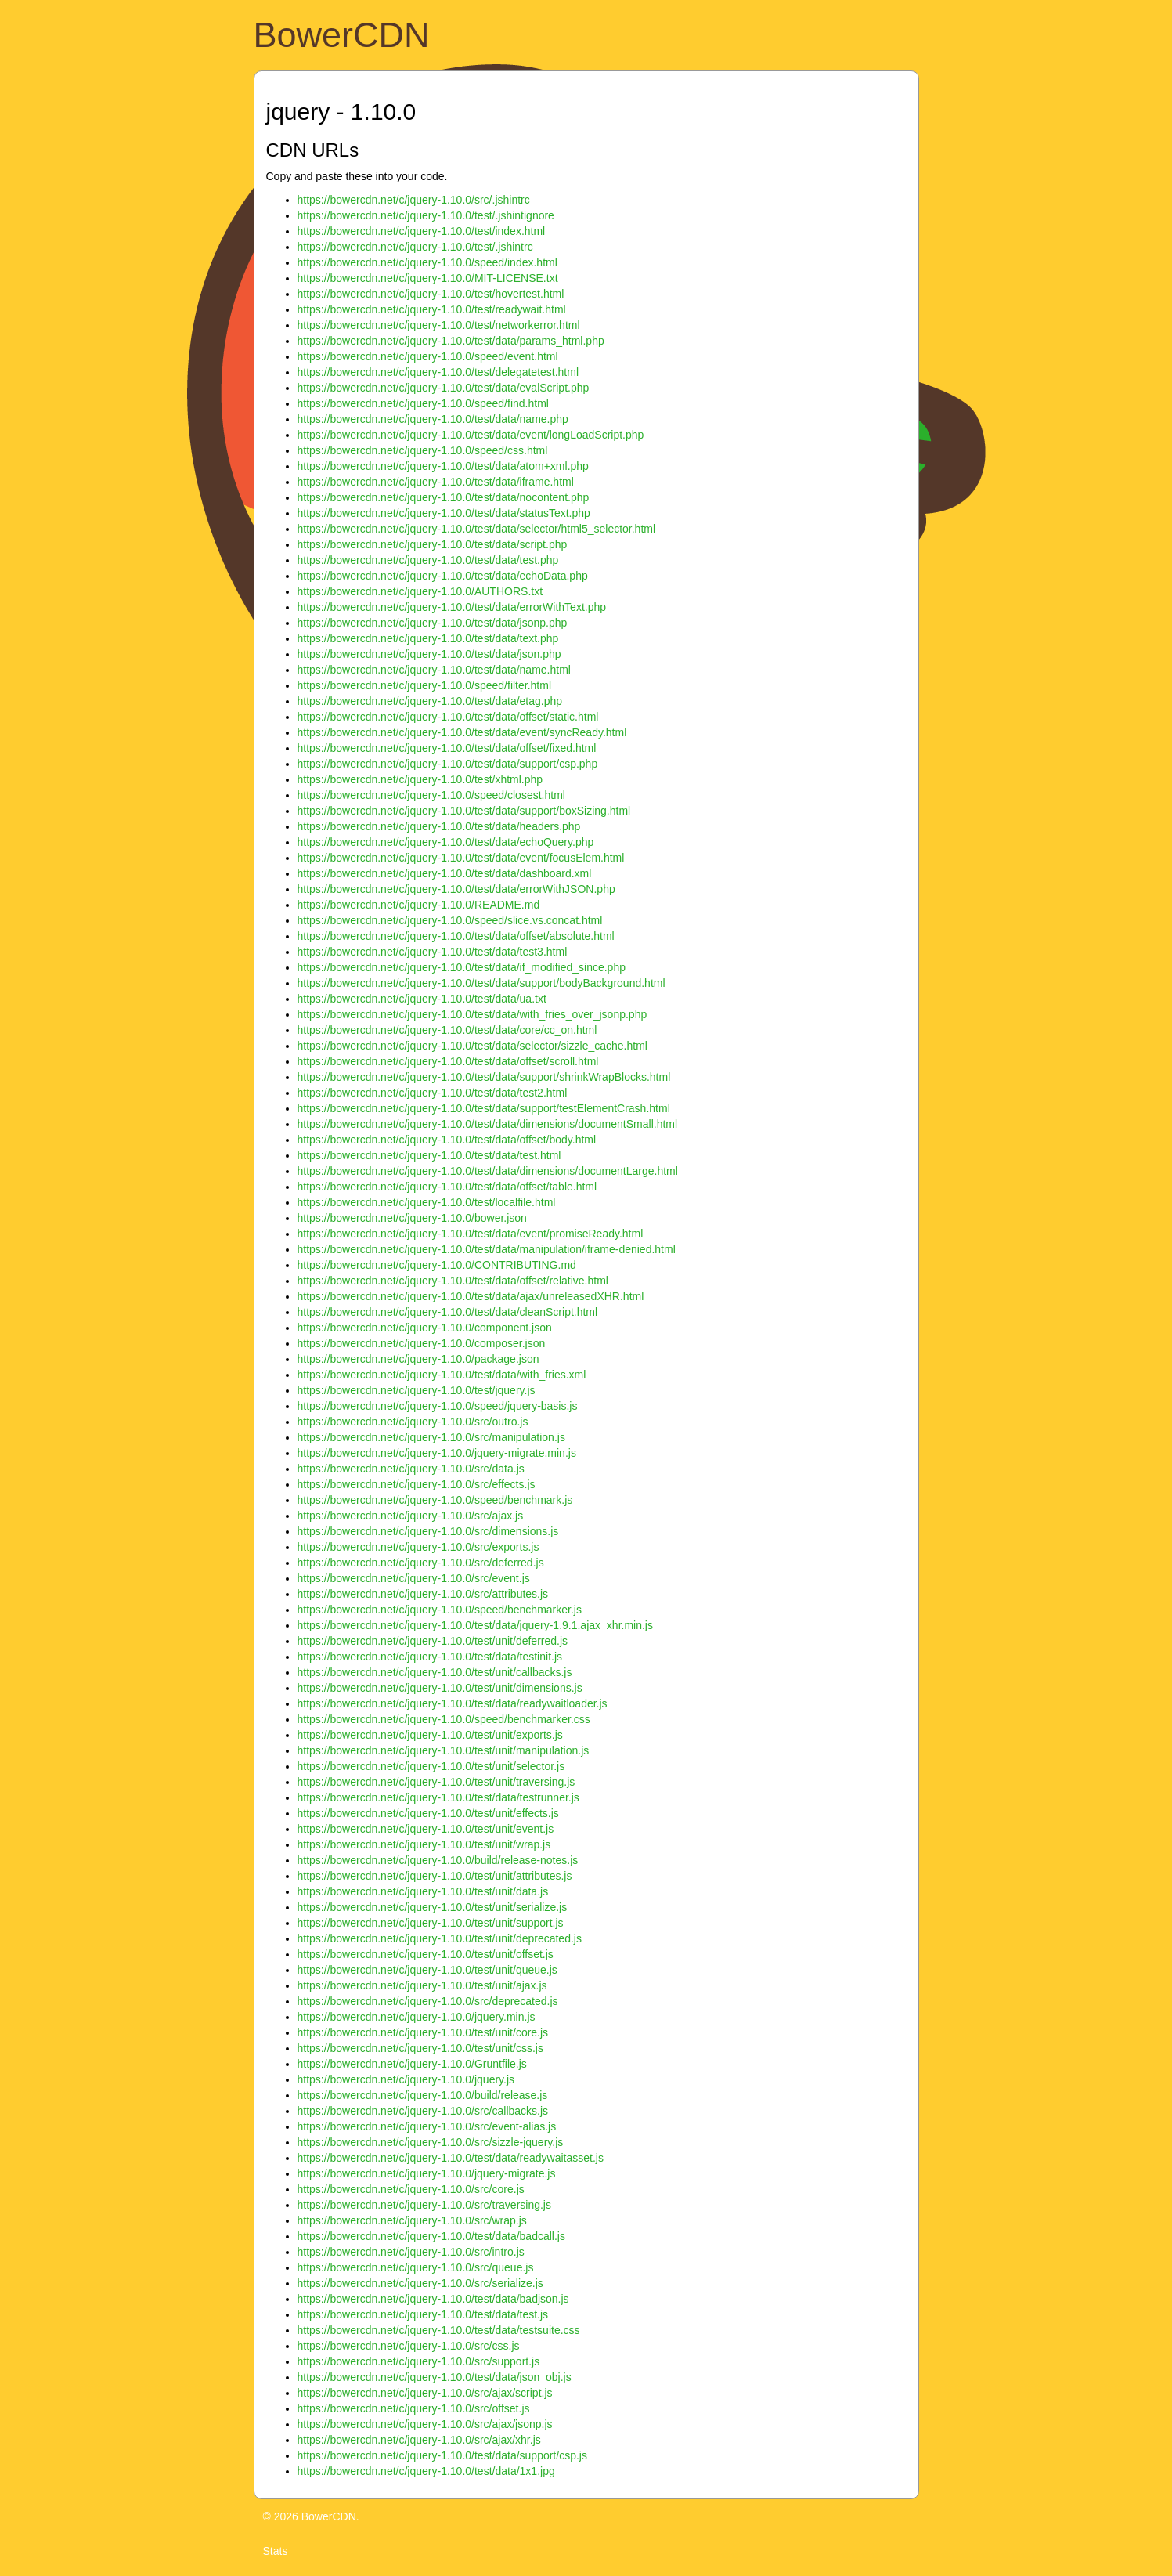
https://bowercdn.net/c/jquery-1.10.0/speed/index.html (427, 262)
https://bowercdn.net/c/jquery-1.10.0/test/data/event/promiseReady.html (471, 1233)
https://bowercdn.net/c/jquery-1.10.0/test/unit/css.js (420, 2048)
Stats (275, 2551)
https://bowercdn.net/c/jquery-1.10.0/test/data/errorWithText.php (452, 607)
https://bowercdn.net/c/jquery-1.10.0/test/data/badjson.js (433, 2298)
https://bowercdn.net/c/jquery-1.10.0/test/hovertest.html (431, 293)
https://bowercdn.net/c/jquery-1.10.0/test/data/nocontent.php (444, 497)
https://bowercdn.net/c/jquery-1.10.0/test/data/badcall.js (431, 2236)
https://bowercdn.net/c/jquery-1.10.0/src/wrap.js (412, 2220)
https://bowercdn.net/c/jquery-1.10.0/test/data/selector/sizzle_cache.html (472, 1045)
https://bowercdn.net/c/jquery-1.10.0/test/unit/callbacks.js (435, 1672)
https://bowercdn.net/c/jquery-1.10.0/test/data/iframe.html (436, 481)
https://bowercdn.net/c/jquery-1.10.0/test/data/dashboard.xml (445, 873)
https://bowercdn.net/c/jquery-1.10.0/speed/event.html (428, 356)
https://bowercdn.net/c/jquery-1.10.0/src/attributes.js (423, 1594)
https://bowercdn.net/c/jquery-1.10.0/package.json (418, 1359)
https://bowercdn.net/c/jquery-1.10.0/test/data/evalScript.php (444, 387)
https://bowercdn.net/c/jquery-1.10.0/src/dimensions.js (428, 1531)
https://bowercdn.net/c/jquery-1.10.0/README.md (419, 904)
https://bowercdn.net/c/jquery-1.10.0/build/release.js (423, 2095)
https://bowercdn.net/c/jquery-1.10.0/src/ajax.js (411, 1515)
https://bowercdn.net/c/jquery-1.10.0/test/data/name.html (434, 669)
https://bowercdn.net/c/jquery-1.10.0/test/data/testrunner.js (438, 1797)
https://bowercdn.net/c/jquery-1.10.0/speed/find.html (423, 403)
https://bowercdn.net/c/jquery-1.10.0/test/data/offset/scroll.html (448, 1061)
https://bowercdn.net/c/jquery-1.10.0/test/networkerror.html (439, 325)
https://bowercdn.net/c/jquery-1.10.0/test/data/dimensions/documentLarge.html (488, 1171)
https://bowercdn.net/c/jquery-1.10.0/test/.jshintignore (426, 215)
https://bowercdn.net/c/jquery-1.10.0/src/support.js (419, 2361)
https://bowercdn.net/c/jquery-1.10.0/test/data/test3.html (433, 951)
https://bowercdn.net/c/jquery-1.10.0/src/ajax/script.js (425, 2392)
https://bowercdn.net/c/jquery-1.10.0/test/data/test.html (429, 1155)
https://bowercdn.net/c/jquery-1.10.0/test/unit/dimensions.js (440, 1688)
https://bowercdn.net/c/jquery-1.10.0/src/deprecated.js (428, 2001)
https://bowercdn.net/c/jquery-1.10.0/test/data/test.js (423, 2314)
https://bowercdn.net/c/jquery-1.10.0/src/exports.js (418, 1547)
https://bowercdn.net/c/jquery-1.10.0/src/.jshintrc (414, 199)
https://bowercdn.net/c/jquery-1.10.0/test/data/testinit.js (430, 1656)
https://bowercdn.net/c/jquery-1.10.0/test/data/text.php (428, 638)
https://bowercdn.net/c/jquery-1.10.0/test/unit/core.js (423, 2032)
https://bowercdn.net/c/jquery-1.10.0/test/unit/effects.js (428, 1813)
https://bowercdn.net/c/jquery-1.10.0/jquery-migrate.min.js (437, 1453)
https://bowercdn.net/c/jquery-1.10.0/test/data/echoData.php (443, 575)
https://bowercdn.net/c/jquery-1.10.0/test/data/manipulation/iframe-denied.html (487, 1249)
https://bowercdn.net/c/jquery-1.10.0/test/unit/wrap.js (424, 1844)
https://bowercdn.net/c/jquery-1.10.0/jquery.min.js (417, 2017)
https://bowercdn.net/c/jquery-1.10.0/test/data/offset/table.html (447, 1186)
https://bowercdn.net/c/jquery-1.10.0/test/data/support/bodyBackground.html (481, 983)
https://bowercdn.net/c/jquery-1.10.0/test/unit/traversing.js (436, 1782)
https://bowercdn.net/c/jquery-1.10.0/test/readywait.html (432, 309)
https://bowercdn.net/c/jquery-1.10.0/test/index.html (422, 231)
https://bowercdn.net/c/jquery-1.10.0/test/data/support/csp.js (442, 2455)
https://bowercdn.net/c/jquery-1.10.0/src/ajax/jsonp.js (425, 2424)
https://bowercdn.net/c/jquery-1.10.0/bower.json (412, 1218)
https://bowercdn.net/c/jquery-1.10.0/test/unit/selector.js (431, 1766)
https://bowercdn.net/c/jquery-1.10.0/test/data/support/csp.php (448, 763)
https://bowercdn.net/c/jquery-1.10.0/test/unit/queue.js (427, 1970)
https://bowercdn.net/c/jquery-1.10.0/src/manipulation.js (431, 1437)
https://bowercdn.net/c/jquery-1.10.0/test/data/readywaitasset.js (451, 2157)
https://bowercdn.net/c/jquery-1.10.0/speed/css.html (423, 450)
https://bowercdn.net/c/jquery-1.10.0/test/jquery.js (417, 1390)
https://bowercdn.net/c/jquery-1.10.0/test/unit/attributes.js (435, 1876)
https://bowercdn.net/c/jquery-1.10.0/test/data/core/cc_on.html (447, 1030)
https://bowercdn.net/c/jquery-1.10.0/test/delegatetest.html (438, 372)
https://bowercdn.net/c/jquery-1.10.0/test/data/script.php (433, 544)
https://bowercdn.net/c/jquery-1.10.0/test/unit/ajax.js (422, 1985)
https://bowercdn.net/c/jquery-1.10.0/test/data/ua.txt (422, 998)
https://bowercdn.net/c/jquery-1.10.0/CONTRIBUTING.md (437, 1265)
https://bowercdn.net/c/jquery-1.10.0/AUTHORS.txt (420, 591)
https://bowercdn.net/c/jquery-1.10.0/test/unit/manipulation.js (444, 1750)
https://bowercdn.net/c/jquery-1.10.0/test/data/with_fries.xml (442, 1374)
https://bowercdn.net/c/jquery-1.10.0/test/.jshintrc (415, 246)
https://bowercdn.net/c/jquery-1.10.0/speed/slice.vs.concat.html (450, 920)
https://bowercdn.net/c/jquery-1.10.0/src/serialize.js (420, 2283)
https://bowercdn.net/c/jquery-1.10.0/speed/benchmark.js (435, 1500)
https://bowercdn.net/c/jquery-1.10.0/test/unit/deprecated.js (440, 1938)
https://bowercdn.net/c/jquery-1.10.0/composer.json (422, 1343)
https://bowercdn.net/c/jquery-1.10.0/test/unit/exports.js (430, 1735)
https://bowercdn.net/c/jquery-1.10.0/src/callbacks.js (423, 2111)
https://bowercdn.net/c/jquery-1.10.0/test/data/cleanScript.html (448, 1312)
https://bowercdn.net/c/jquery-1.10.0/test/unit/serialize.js (433, 1907)
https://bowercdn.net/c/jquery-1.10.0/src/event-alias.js (427, 2126)
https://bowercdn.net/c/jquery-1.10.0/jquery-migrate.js (427, 2173)
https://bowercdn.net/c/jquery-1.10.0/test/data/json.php (429, 654)
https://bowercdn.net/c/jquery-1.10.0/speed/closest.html (431, 795)
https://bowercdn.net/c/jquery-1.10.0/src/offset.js (414, 2408)
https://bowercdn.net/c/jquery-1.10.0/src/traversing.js (424, 2204)
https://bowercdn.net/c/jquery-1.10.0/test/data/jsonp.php (433, 622)
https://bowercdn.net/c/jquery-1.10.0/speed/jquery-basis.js (438, 1406)
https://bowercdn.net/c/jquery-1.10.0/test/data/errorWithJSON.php (456, 889)
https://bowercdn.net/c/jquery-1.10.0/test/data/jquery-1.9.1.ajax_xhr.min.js (475, 1625)
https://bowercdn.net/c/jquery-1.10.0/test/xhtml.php (420, 779)
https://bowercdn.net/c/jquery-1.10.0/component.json (425, 1327)
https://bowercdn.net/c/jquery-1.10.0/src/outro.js (413, 1421)
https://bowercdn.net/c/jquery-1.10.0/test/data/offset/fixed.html (447, 748)
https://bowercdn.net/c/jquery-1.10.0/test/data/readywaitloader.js (453, 1703)
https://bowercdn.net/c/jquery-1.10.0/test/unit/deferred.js (433, 1641)
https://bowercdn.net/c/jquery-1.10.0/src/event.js (414, 1578)
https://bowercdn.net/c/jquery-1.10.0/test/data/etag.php (430, 701)
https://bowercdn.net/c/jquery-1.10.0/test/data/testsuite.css (439, 2330)
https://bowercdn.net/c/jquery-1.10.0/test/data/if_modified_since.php (462, 967)
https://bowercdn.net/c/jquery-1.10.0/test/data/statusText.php (444, 513)
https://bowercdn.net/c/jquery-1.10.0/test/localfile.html (427, 1202)
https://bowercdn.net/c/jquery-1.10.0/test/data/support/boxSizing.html (464, 810)
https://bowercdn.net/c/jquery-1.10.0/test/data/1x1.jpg (426, 2471)
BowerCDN (342, 35)
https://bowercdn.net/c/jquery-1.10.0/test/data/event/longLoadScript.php (471, 434)
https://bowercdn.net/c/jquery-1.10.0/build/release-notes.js (438, 1860)
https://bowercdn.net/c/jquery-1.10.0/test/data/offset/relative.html (453, 1280)
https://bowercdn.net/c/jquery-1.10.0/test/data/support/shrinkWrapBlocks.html (484, 1077)
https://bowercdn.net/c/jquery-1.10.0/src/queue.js (416, 2267)
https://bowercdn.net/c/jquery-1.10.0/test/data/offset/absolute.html (456, 936)
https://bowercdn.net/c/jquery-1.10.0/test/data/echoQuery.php (446, 842)
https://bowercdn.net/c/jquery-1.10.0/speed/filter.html (425, 685)
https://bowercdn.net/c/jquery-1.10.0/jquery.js (406, 2079)
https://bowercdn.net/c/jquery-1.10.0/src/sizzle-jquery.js (431, 2142)
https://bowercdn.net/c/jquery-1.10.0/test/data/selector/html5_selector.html (477, 528)
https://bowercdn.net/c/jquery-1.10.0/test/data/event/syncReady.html (462, 732)
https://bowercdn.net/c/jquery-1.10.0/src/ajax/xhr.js (419, 2439)
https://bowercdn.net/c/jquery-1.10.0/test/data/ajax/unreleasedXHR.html (471, 1296)
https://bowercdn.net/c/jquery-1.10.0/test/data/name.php (433, 419)
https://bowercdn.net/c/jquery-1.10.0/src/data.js (411, 1468)
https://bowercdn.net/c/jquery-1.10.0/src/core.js (411, 2189)
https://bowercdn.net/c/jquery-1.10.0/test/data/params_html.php (451, 340)
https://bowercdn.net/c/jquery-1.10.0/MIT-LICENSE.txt (428, 278)
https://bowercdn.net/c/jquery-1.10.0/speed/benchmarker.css (444, 1719)
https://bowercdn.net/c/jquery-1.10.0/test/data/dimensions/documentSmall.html (488, 1124)
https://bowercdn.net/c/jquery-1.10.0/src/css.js (409, 2345)
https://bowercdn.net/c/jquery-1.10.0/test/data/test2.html (433, 1092)
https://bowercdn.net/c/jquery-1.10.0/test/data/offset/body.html (447, 1139)
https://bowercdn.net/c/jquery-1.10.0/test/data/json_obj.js (435, 2377)
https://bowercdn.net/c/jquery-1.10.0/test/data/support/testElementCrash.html (484, 1108)
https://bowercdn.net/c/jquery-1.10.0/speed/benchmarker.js (440, 1609)
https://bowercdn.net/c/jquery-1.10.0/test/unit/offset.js (426, 1954)
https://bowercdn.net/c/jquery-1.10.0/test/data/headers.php (439, 826)
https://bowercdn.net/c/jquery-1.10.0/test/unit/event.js (426, 1829)
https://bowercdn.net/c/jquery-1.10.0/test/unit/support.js (431, 1923)
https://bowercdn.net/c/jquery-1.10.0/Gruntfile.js (412, 2064)
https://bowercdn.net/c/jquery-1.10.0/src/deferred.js (421, 1562)
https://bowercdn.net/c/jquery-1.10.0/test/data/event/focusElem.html (461, 857)
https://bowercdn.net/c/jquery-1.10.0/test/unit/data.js (423, 1891)
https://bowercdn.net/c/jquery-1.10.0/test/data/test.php (428, 560)
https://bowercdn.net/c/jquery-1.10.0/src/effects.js (417, 1484)
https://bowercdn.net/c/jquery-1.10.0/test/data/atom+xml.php (443, 466)
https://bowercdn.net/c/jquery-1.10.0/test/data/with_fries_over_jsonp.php (472, 1014)
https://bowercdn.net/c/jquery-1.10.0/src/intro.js (411, 2251)
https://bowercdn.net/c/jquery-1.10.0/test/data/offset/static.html (448, 716)
